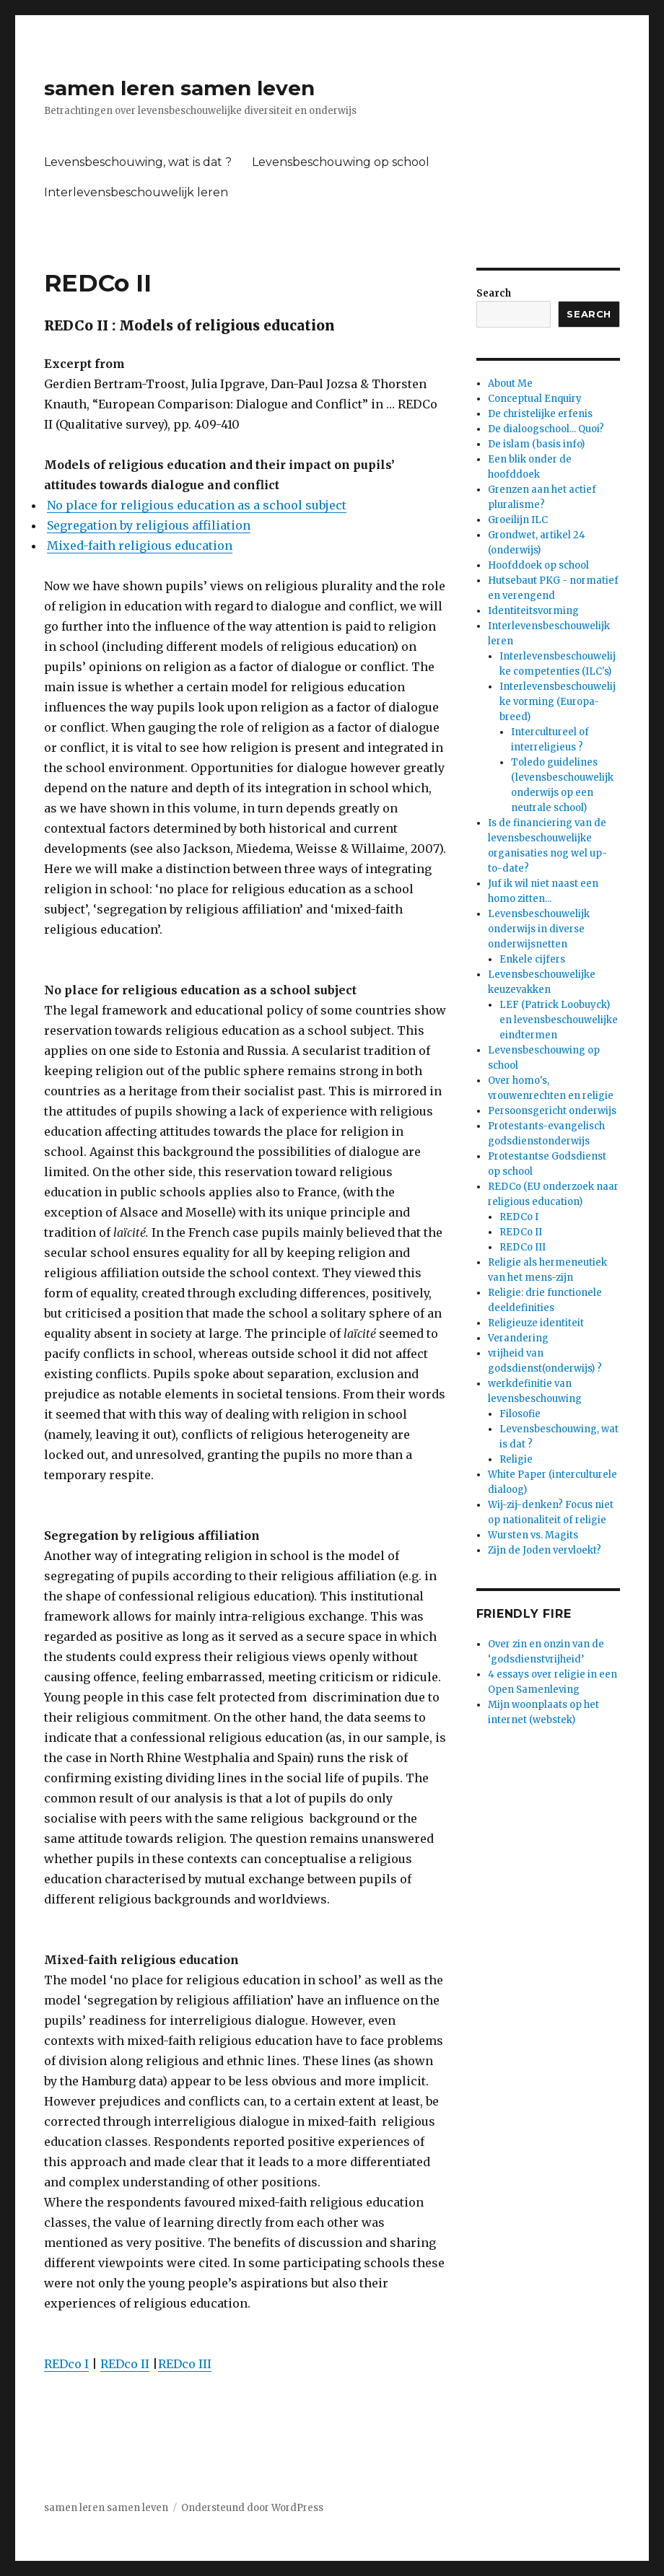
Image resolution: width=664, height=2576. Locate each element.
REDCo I (518, 1217)
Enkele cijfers (532, 959)
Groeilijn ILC (518, 520)
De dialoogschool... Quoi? (546, 429)
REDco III (184, 2364)
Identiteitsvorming (533, 611)
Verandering (518, 1338)
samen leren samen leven (179, 88)
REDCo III (522, 1247)
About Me (510, 383)
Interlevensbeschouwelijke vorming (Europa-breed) (557, 701)
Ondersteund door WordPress (252, 2508)
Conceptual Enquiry (535, 399)
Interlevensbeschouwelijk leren (136, 192)
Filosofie (520, 1414)
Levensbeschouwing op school (340, 162)
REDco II (124, 2364)
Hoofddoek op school (538, 565)
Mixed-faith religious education (139, 545)
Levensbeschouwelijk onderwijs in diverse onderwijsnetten (539, 929)
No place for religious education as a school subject (196, 505)
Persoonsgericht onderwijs (552, 1111)
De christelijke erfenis (540, 414)
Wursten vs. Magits (533, 1535)
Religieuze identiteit (536, 1323)
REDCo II (520, 1232)
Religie (516, 1459)
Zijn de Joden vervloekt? (544, 1550)
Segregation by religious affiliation (148, 525)
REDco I (66, 2364)
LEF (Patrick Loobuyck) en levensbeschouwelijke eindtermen (558, 1020)
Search (493, 293)
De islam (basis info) (536, 444)
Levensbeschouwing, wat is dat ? (138, 162)
